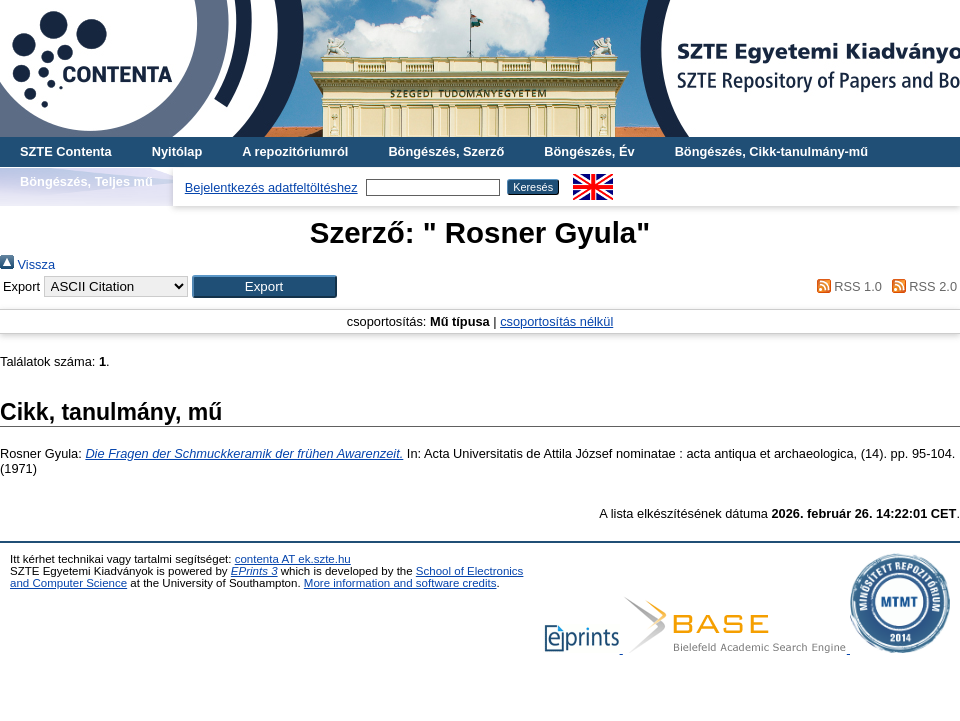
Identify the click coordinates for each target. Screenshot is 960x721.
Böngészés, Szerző (446, 151)
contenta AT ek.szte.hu (293, 559)
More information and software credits (400, 583)
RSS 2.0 (921, 286)
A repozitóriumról (295, 151)
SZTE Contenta (66, 151)
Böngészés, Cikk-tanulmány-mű (771, 151)
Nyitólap (177, 151)
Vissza (27, 264)
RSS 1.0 (846, 286)
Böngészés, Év (589, 151)
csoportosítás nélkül (556, 321)
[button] (264, 286)
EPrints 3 (254, 571)
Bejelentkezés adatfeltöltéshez (271, 187)
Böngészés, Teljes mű (86, 181)
